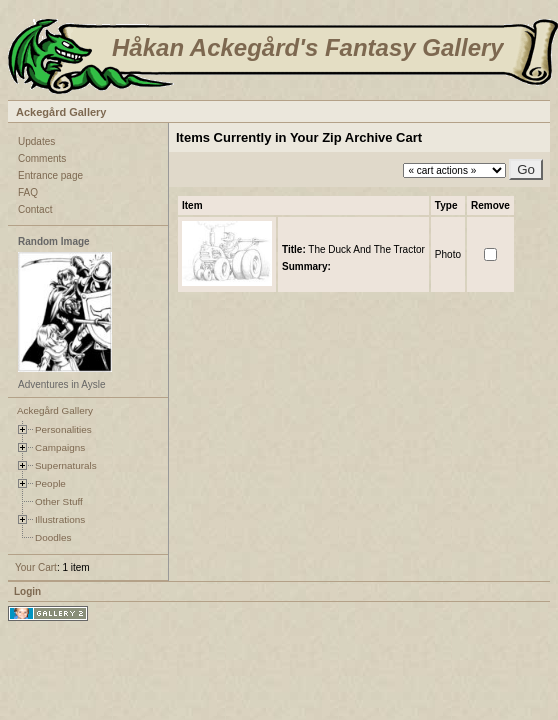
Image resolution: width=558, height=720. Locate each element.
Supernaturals (66, 465)
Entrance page (50, 175)
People (50, 483)
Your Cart (36, 567)
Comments (42, 158)
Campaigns (60, 447)
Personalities (63, 429)
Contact (35, 209)
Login (27, 591)
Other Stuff (59, 501)
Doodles (53, 537)
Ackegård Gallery (61, 112)
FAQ (28, 192)
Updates (36, 141)
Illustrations (60, 519)
